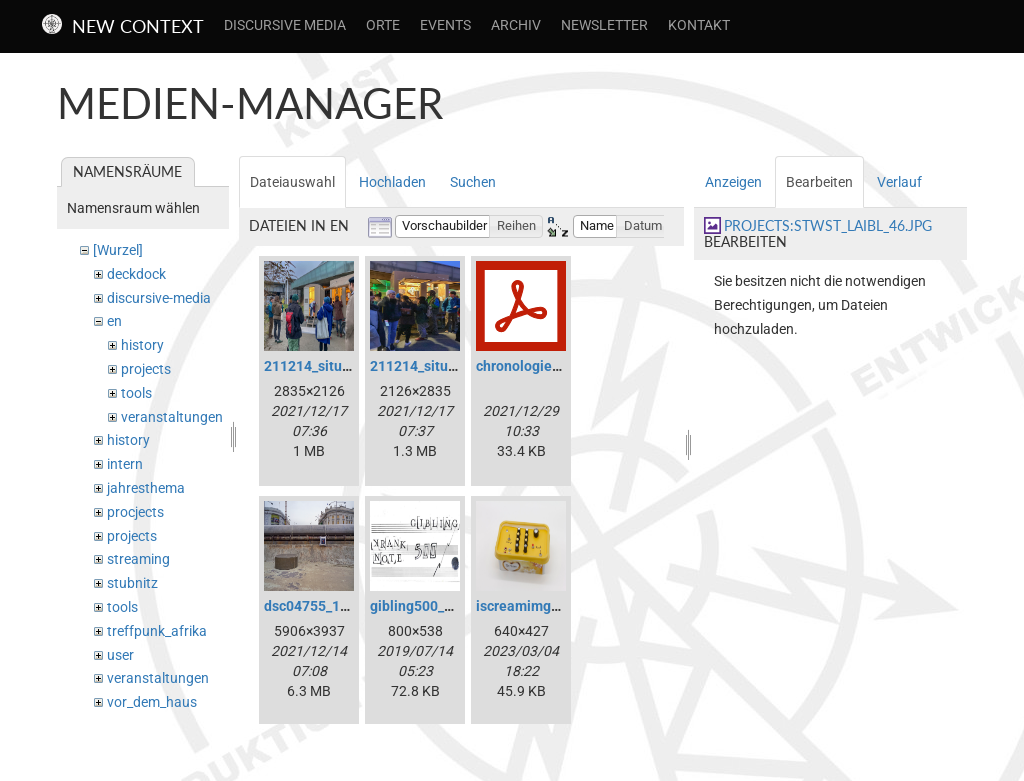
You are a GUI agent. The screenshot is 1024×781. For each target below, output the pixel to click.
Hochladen (392, 182)
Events (445, 25)
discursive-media (159, 298)
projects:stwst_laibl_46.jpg (828, 225)
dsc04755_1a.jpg (318, 606)
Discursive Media (285, 25)
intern (125, 464)
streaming (138, 559)
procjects (135, 512)
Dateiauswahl (292, 182)
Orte (383, 25)
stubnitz (132, 583)
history (142, 345)
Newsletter (604, 25)
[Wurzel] (118, 250)
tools (136, 393)
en (114, 321)
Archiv (516, 25)
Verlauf (899, 182)
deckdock (136, 274)
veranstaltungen (172, 417)
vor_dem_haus (152, 702)
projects (146, 369)
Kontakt (699, 25)
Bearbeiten (819, 182)
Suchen (473, 182)
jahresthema (146, 488)
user (120, 655)
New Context (138, 26)
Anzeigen (733, 182)
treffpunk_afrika (157, 631)
